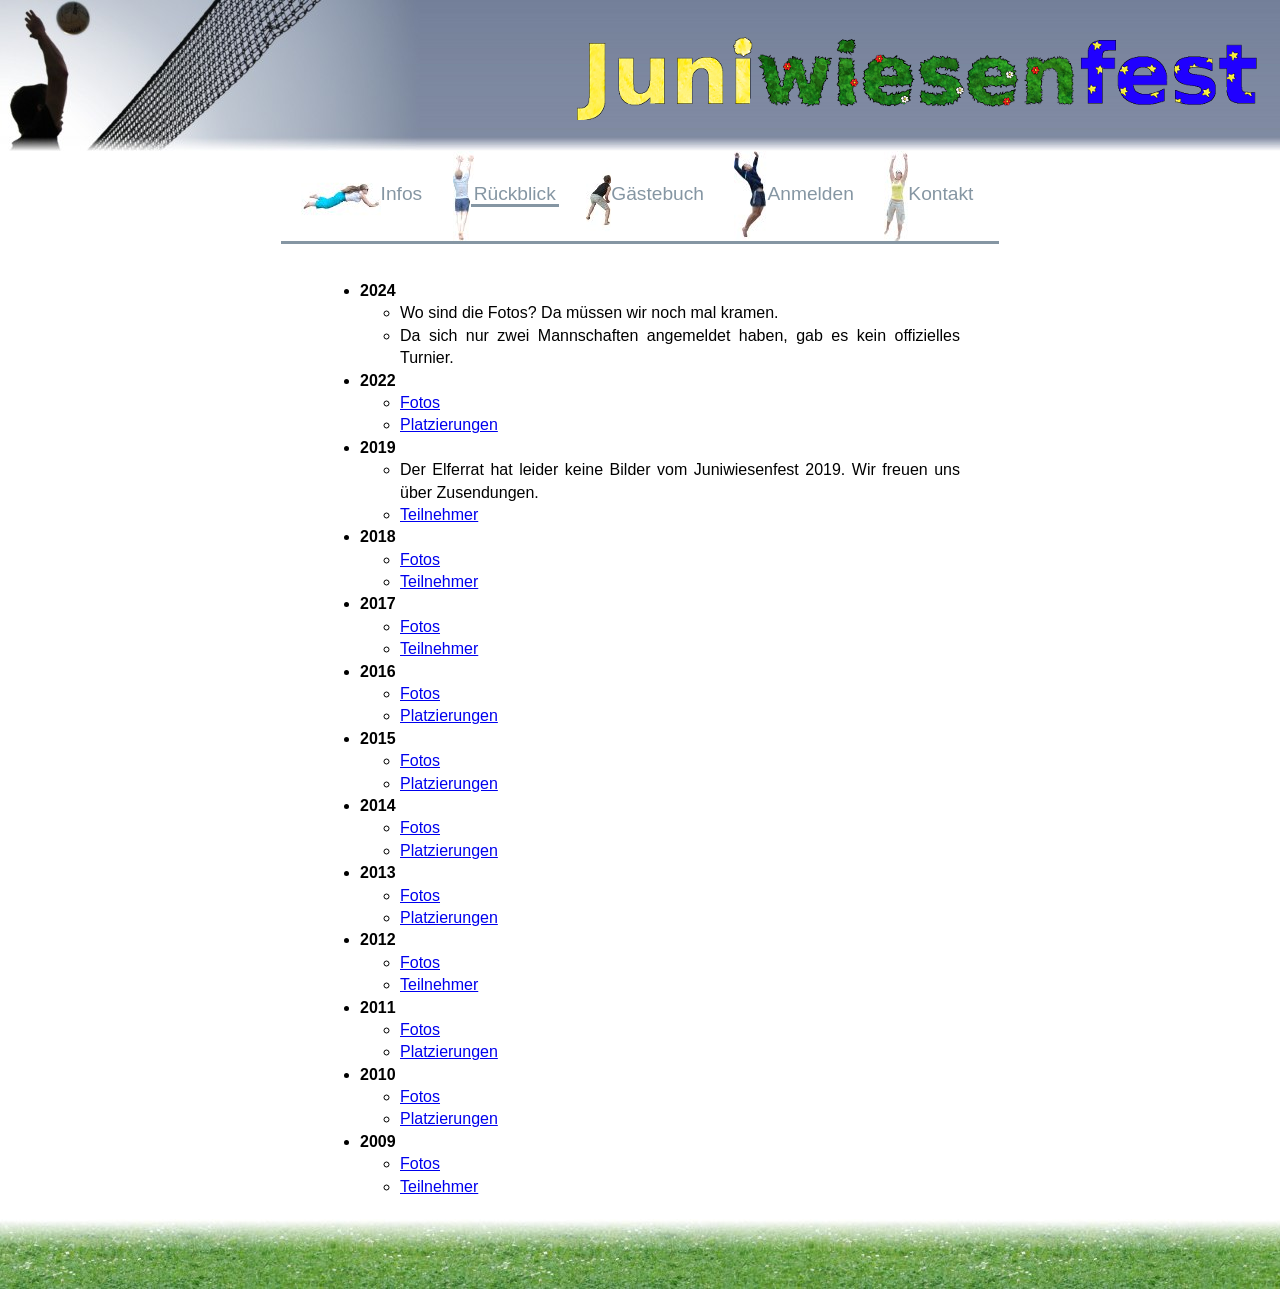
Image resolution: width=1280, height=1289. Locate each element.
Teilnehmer (439, 514)
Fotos (420, 402)
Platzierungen (449, 424)
